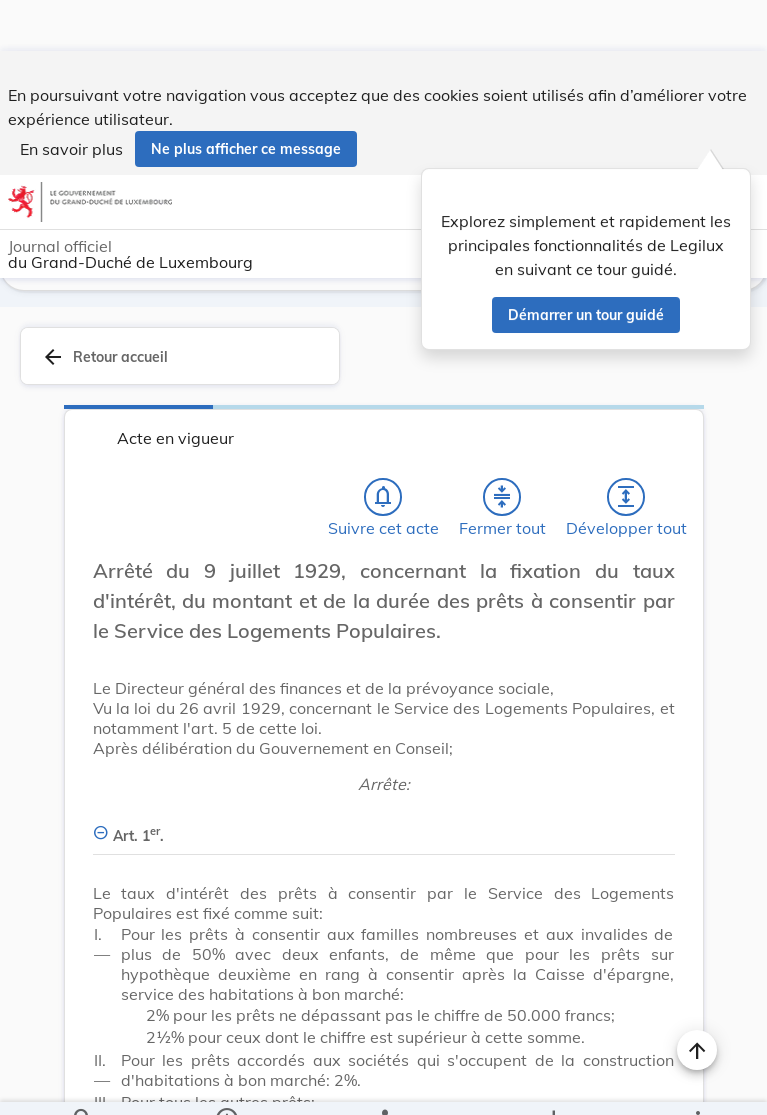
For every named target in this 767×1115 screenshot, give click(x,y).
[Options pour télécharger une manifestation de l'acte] (553, 1083)
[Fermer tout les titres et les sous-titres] (502, 495)
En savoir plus (71, 98)
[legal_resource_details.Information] (226, 1083)
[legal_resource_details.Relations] (384, 1083)
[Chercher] (83, 1083)
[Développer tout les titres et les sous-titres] (626, 495)
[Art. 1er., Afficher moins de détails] (384, 822)
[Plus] (697, 1083)
